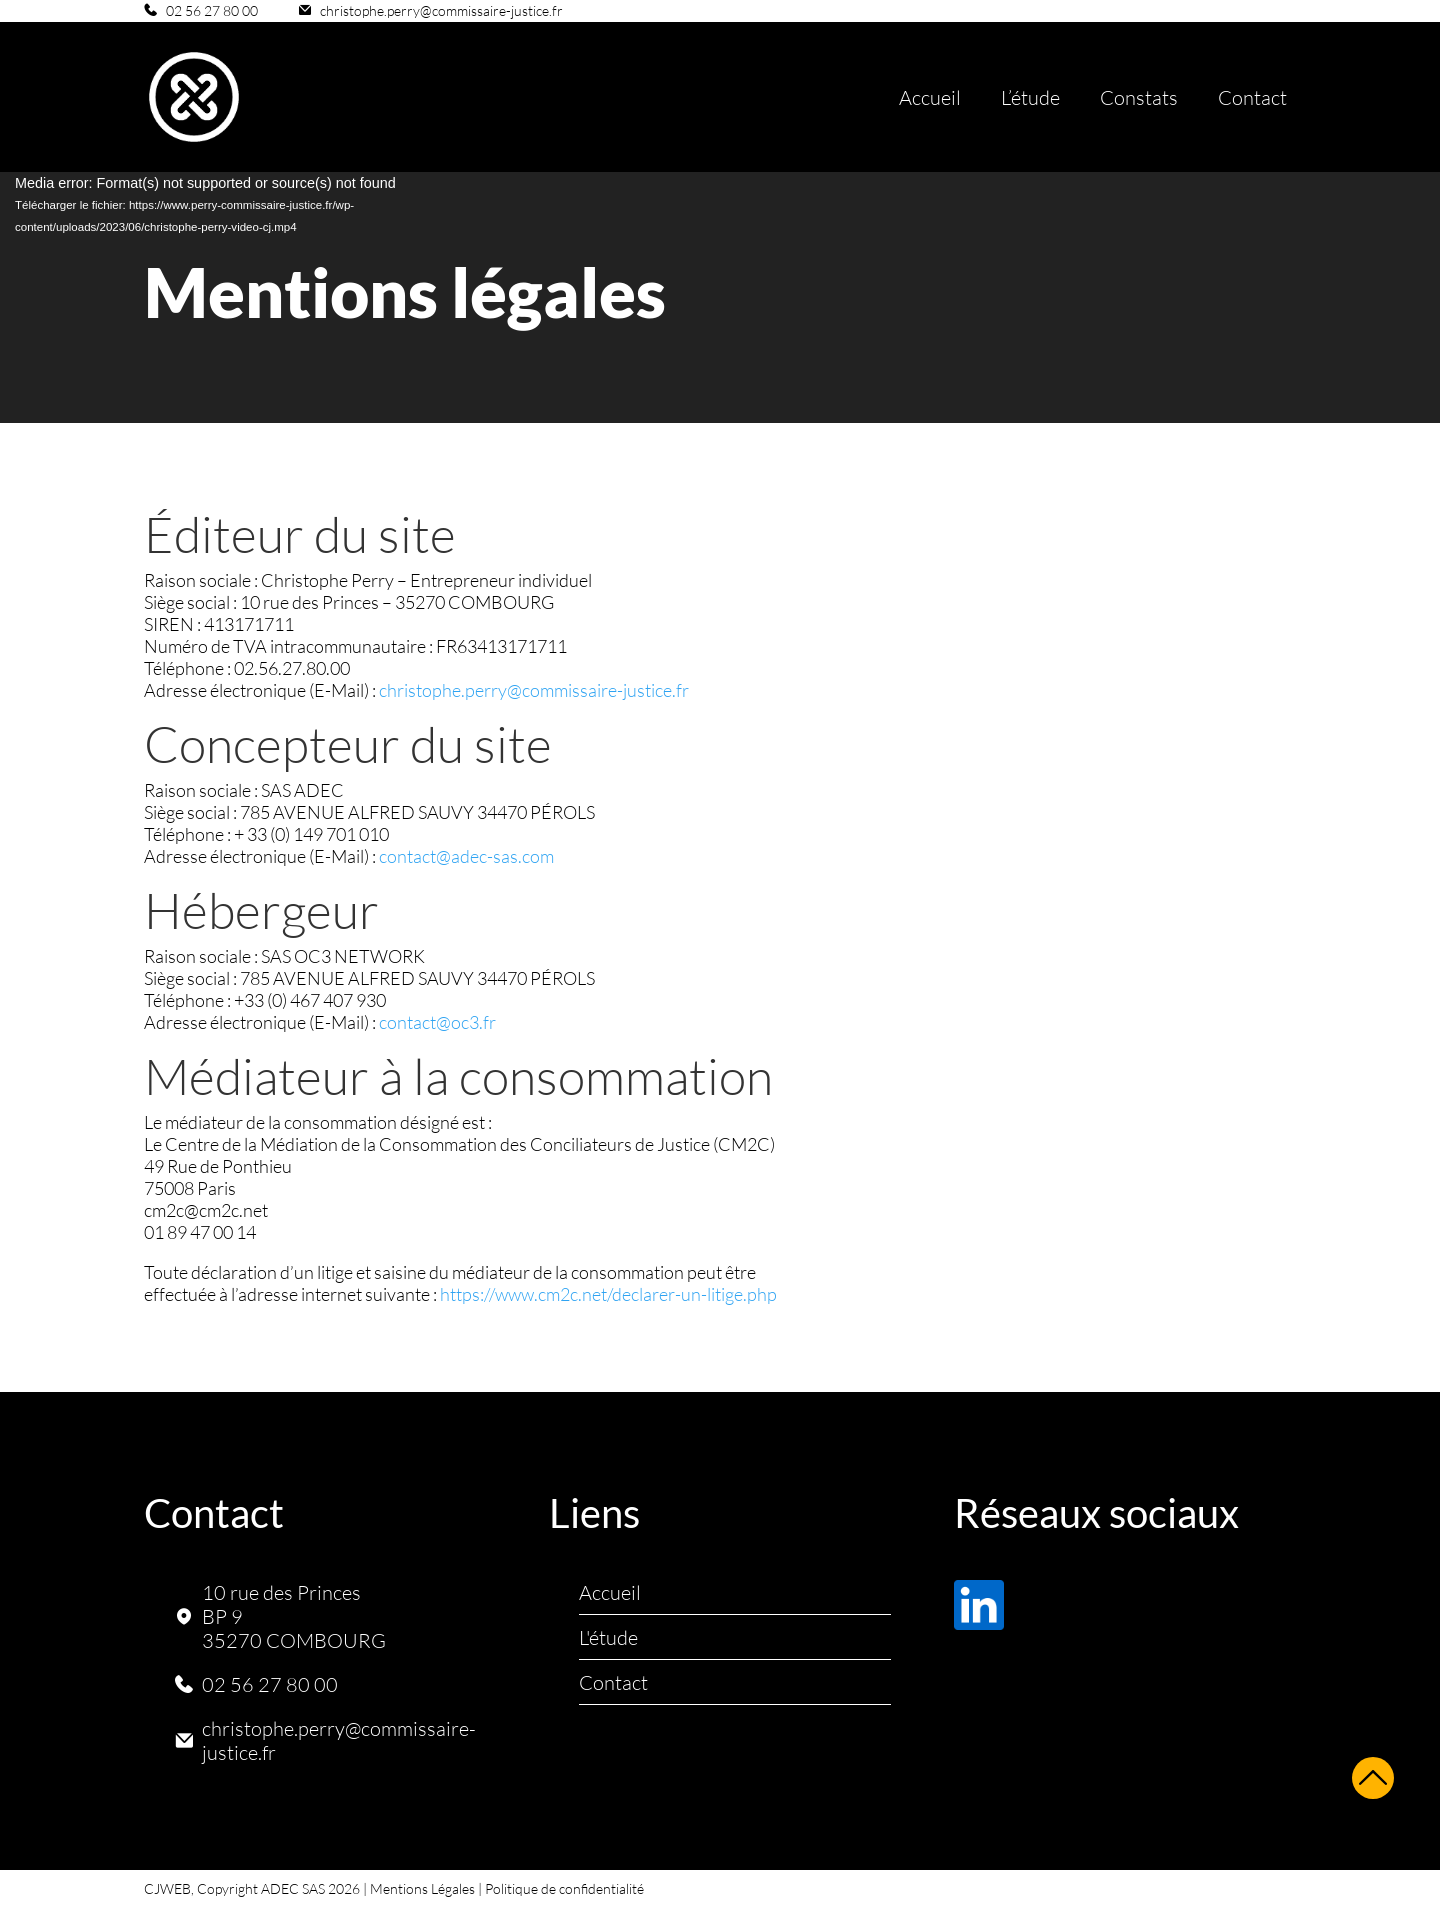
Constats (1139, 97)
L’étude (1030, 97)
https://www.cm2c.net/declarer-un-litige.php (608, 1294)
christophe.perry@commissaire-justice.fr (441, 10)
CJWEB (167, 1888)
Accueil (930, 97)
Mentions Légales (422, 1888)
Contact (1252, 97)
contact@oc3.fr (437, 1022)
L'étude (608, 1637)
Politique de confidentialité (564, 1888)
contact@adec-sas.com (466, 856)
